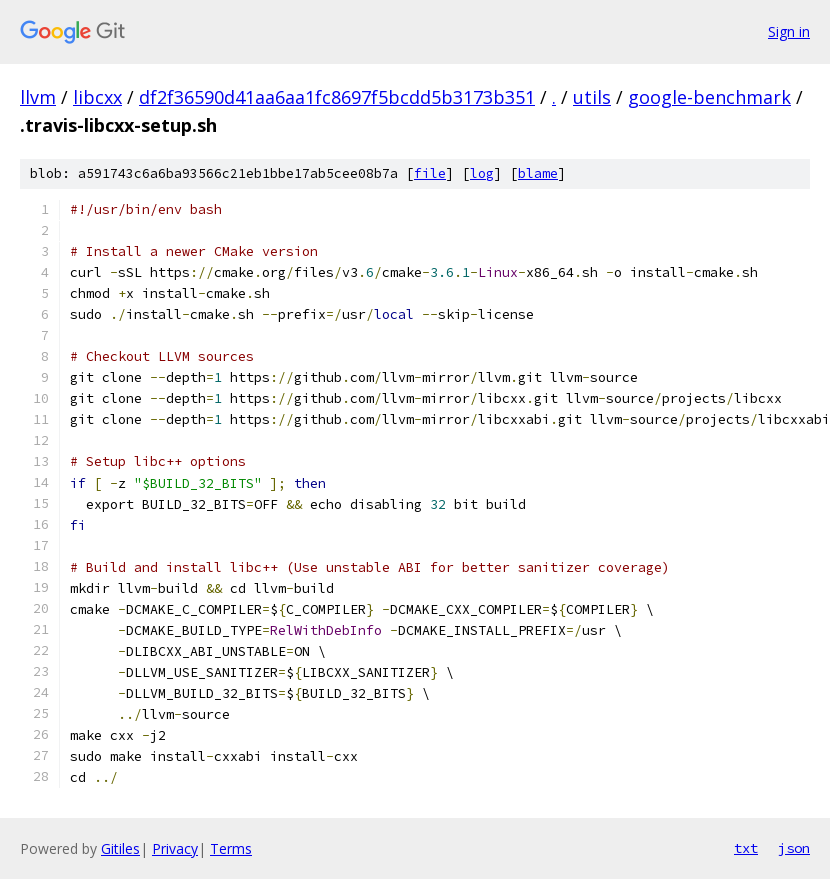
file (430, 173)
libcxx (97, 97)
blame (538, 173)
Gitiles (120, 848)
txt (746, 848)
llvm (38, 97)
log (482, 173)
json (794, 848)
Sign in (789, 31)
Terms (231, 848)
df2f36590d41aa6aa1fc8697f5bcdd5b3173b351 (337, 97)
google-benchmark (709, 97)
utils (592, 97)
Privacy (175, 848)
